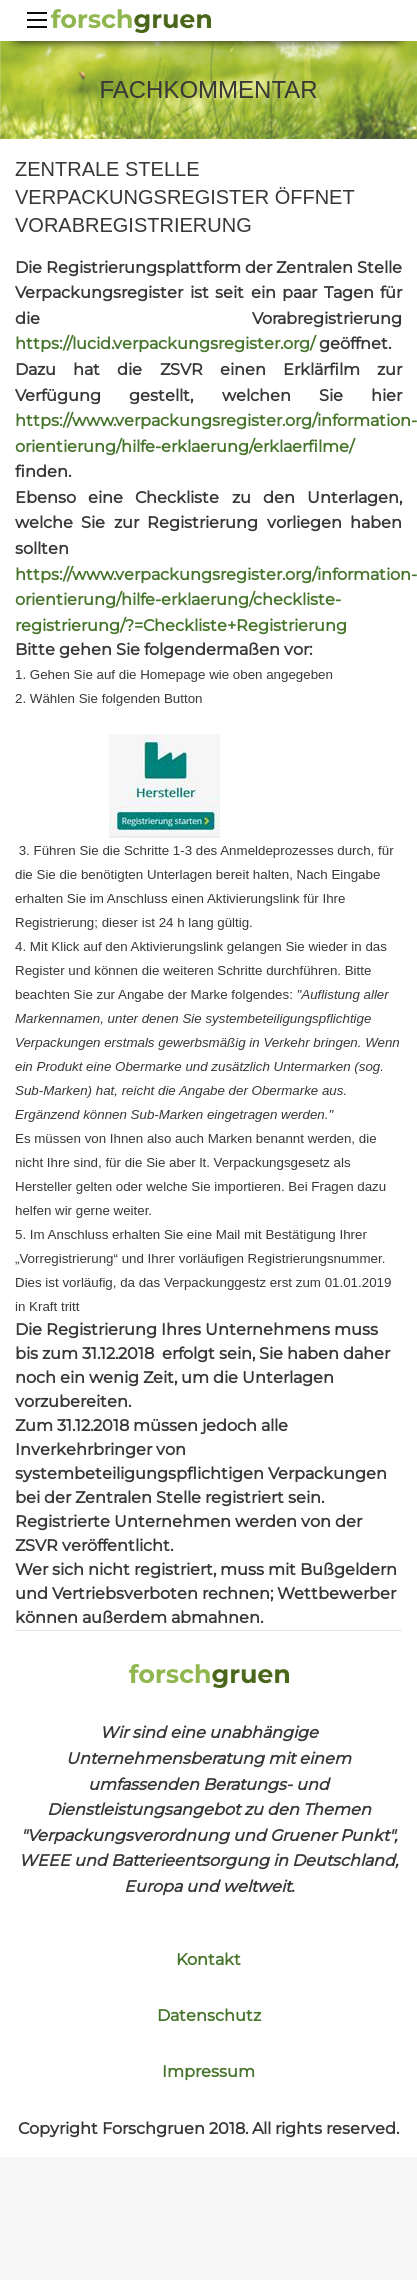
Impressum (208, 2071)
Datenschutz (209, 2015)
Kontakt (208, 1959)
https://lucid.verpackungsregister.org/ (165, 343)
